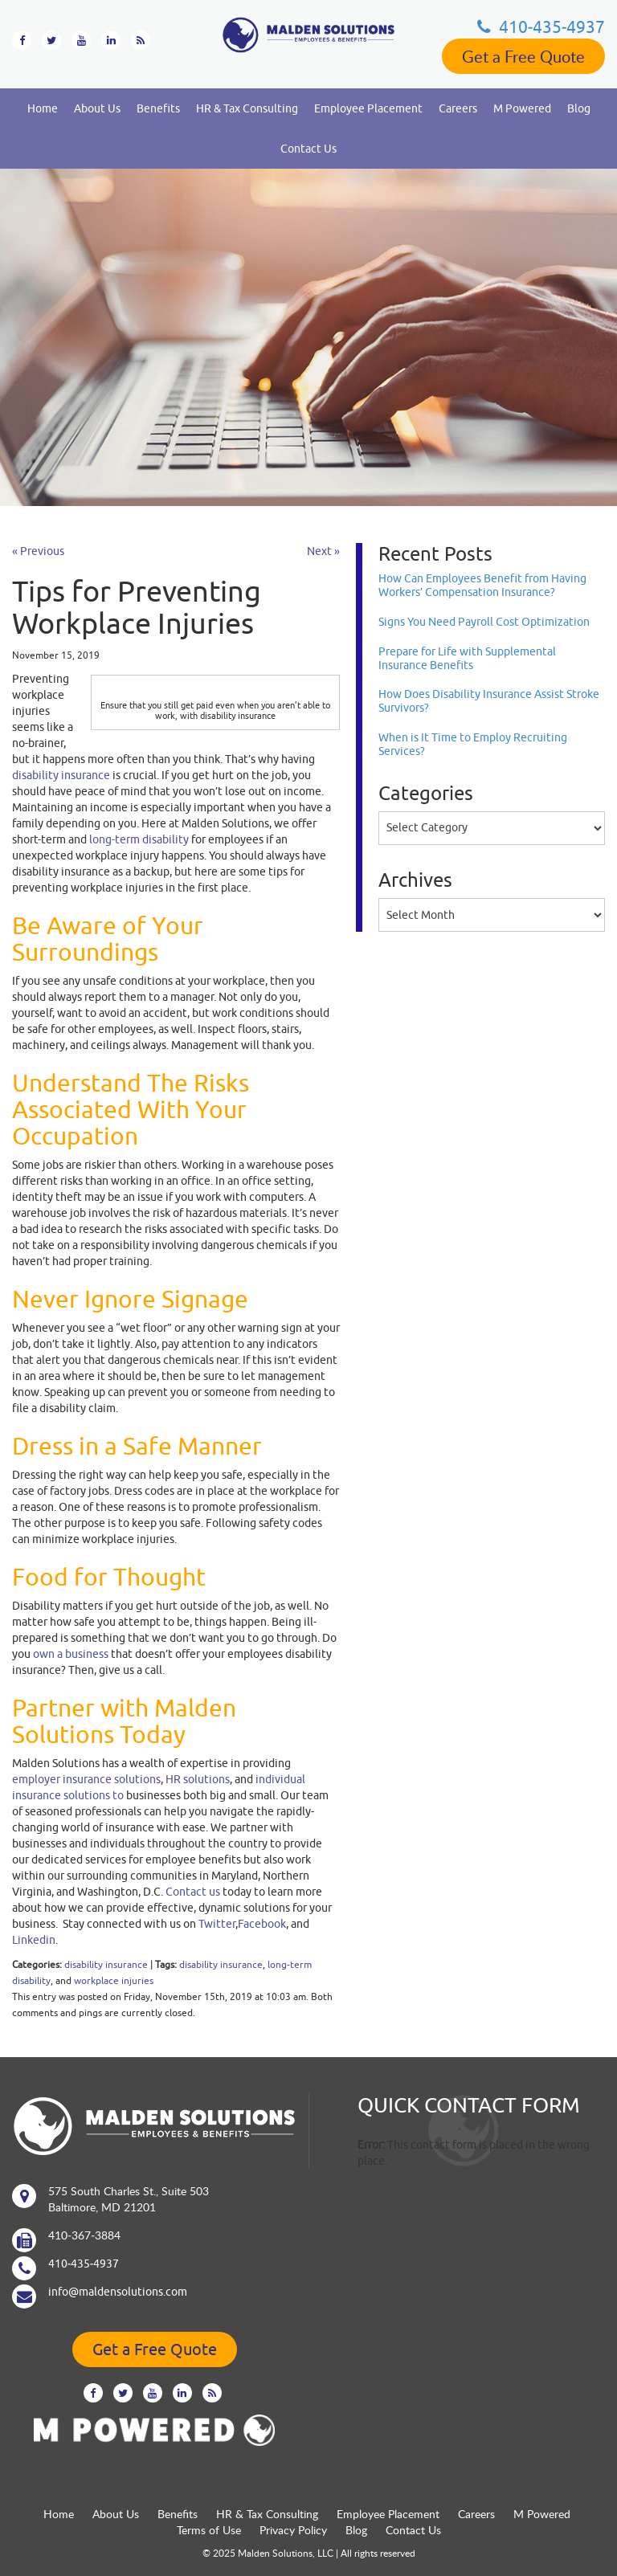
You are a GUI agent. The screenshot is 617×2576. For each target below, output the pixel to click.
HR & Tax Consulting (247, 108)
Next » (323, 551)
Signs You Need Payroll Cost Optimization (484, 621)
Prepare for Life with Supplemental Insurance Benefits (467, 658)
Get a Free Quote (523, 56)
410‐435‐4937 (541, 26)
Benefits (158, 108)
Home (42, 108)
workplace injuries (113, 1980)
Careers (458, 108)
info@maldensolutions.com (117, 2291)
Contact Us (308, 148)
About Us (97, 108)
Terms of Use (209, 2529)
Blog (578, 108)
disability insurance (106, 1964)
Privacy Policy (293, 2529)
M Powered (522, 108)
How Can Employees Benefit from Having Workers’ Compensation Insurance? (482, 585)
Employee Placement (368, 108)
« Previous (38, 551)
